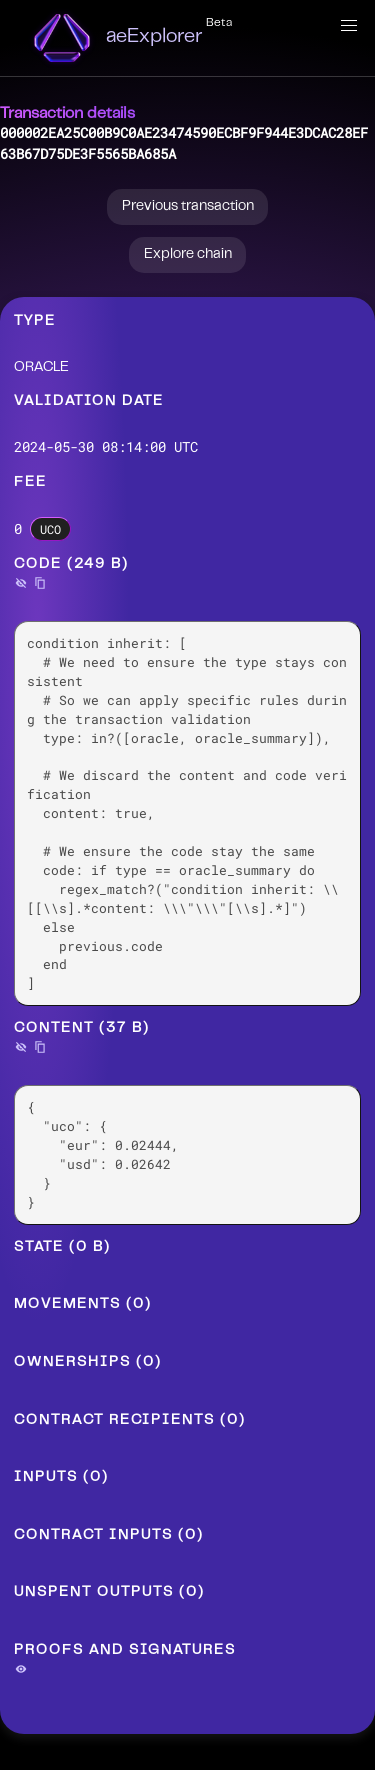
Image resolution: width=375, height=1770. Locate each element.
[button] (349, 26)
